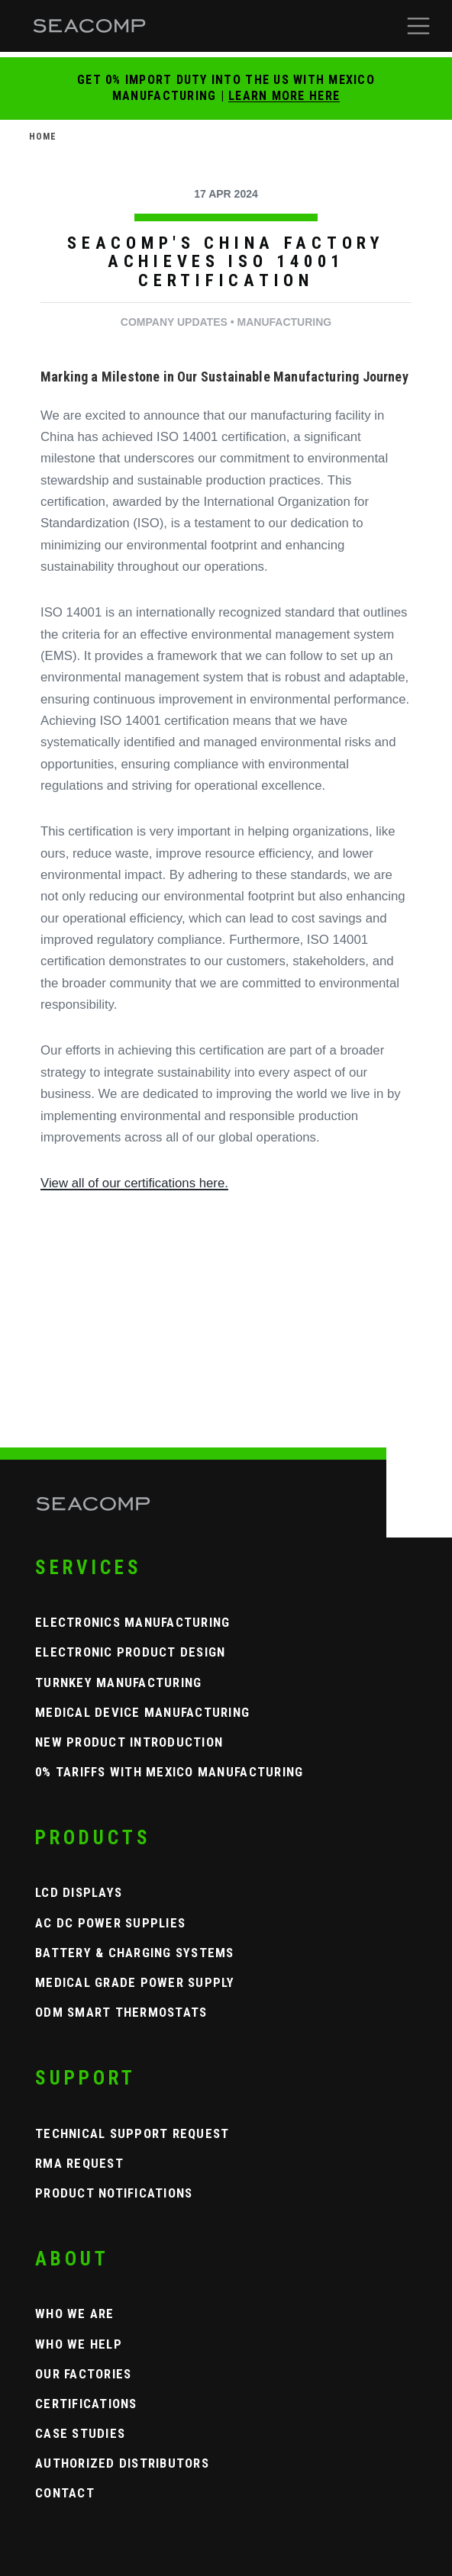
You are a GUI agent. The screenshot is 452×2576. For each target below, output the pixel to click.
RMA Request (79, 2163)
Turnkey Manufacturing (118, 1682)
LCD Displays (78, 1892)
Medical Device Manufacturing (142, 1712)
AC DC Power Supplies (110, 1922)
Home (42, 136)
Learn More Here (284, 96)
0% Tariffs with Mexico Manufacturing (169, 1771)
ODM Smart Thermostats (121, 2012)
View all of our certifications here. (134, 1183)
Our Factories (83, 2373)
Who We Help (78, 2344)
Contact (65, 2492)
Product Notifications (113, 2193)
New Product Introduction (129, 1742)
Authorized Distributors (122, 2463)
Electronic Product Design (130, 1652)
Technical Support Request (132, 2133)
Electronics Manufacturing (133, 1622)
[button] (418, 26)
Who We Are (75, 2313)
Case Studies (80, 2433)
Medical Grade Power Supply (135, 1982)
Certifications (86, 2403)
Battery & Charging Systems (134, 1952)
